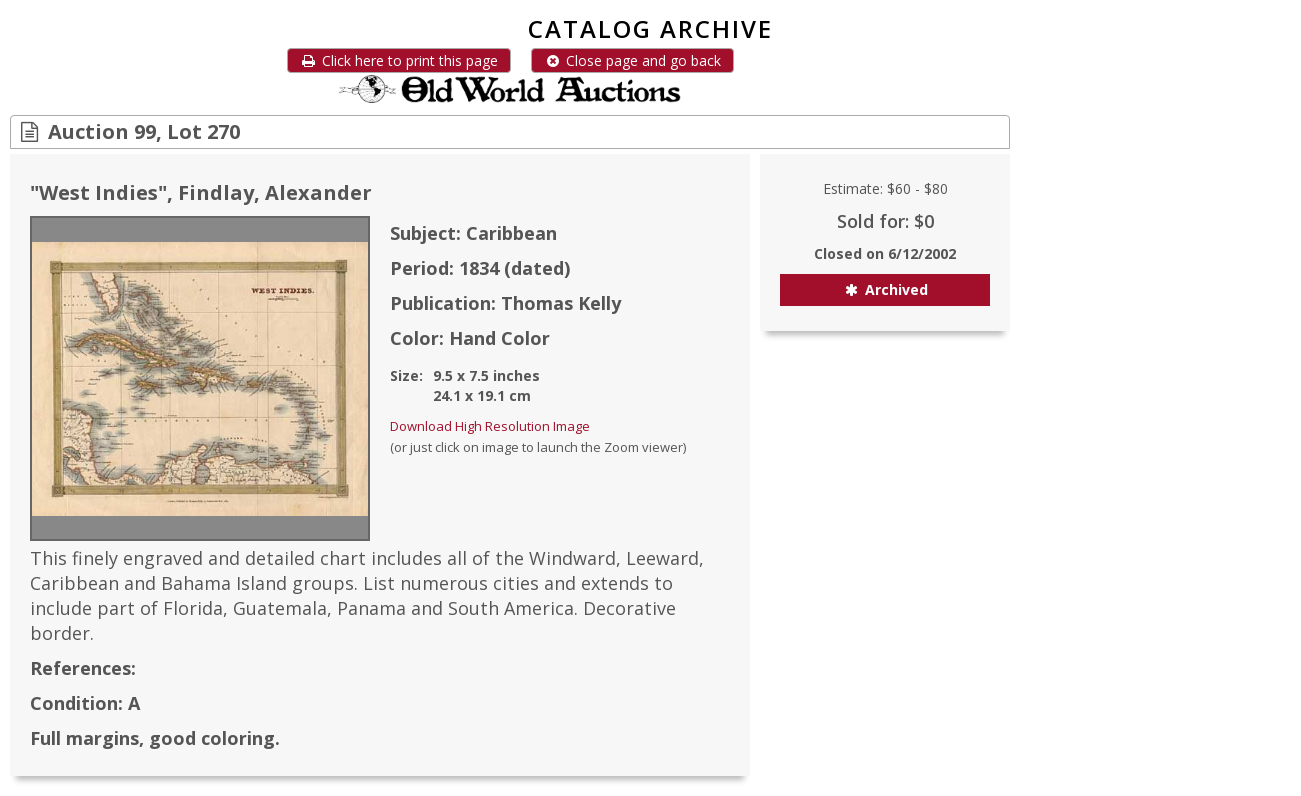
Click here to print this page (399, 60)
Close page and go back (632, 60)
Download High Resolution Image (490, 426)
